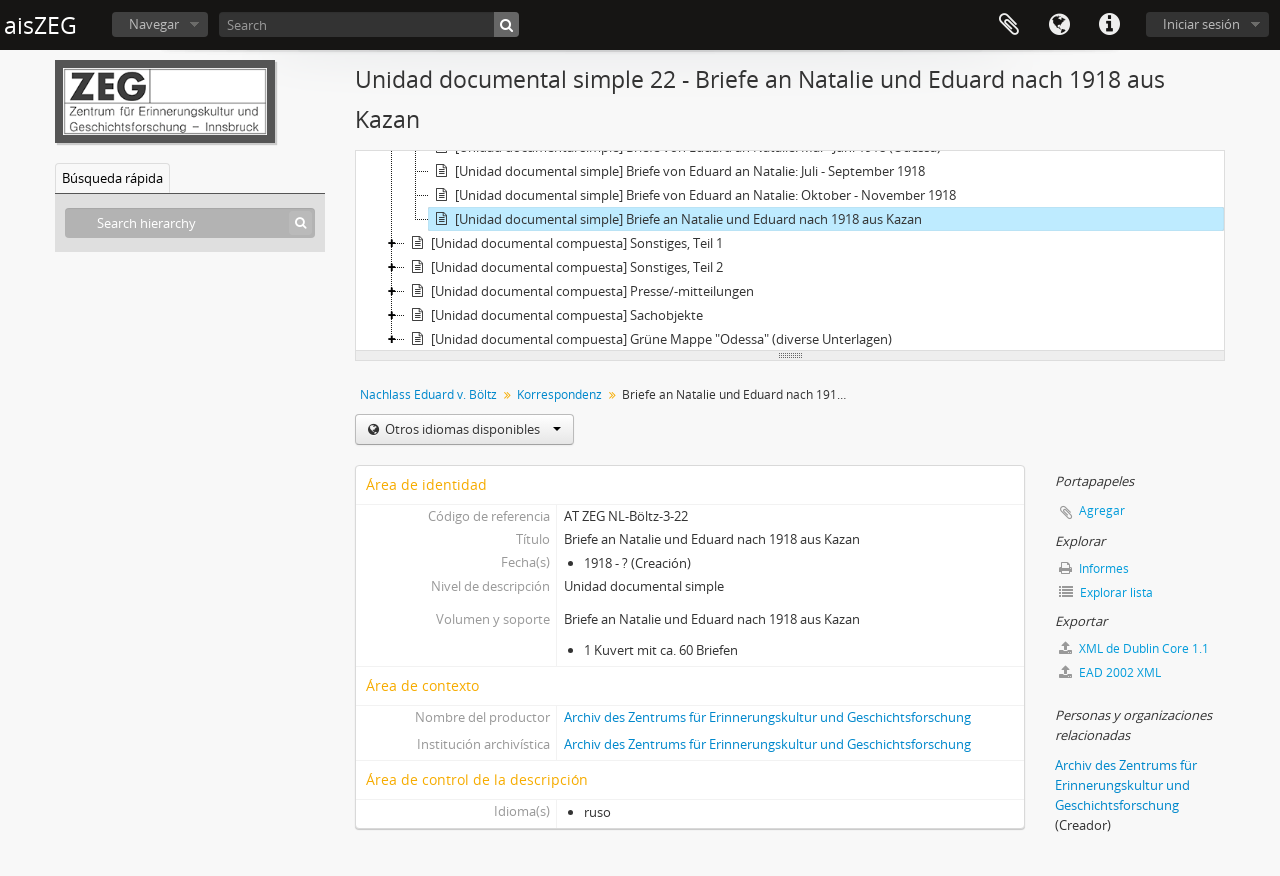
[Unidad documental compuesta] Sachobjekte (554, 315)
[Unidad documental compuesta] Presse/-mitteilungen (579, 291)
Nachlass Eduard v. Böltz (428, 394)
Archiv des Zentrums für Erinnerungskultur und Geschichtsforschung (767, 717)
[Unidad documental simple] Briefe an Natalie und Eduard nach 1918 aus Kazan (675, 219)
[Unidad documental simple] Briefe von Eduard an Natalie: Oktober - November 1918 (692, 195)
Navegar (154, 24)
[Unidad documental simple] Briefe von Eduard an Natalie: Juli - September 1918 (677, 171)
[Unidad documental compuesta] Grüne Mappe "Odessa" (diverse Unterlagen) (648, 339)
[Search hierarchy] (190, 223)
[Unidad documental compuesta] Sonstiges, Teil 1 (564, 243)
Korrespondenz (559, 394)
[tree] (790, 251)
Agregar (1102, 510)
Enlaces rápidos (1109, 25)
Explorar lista (1106, 592)
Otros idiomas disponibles (471, 429)
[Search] (369, 24)
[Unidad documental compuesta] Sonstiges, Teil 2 (564, 267)
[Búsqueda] (506, 24)
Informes (1094, 568)
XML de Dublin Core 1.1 (1134, 648)
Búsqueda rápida (112, 178)
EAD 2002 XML (1110, 672)
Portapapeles (1009, 25)
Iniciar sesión (1201, 24)
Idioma (1059, 25)
